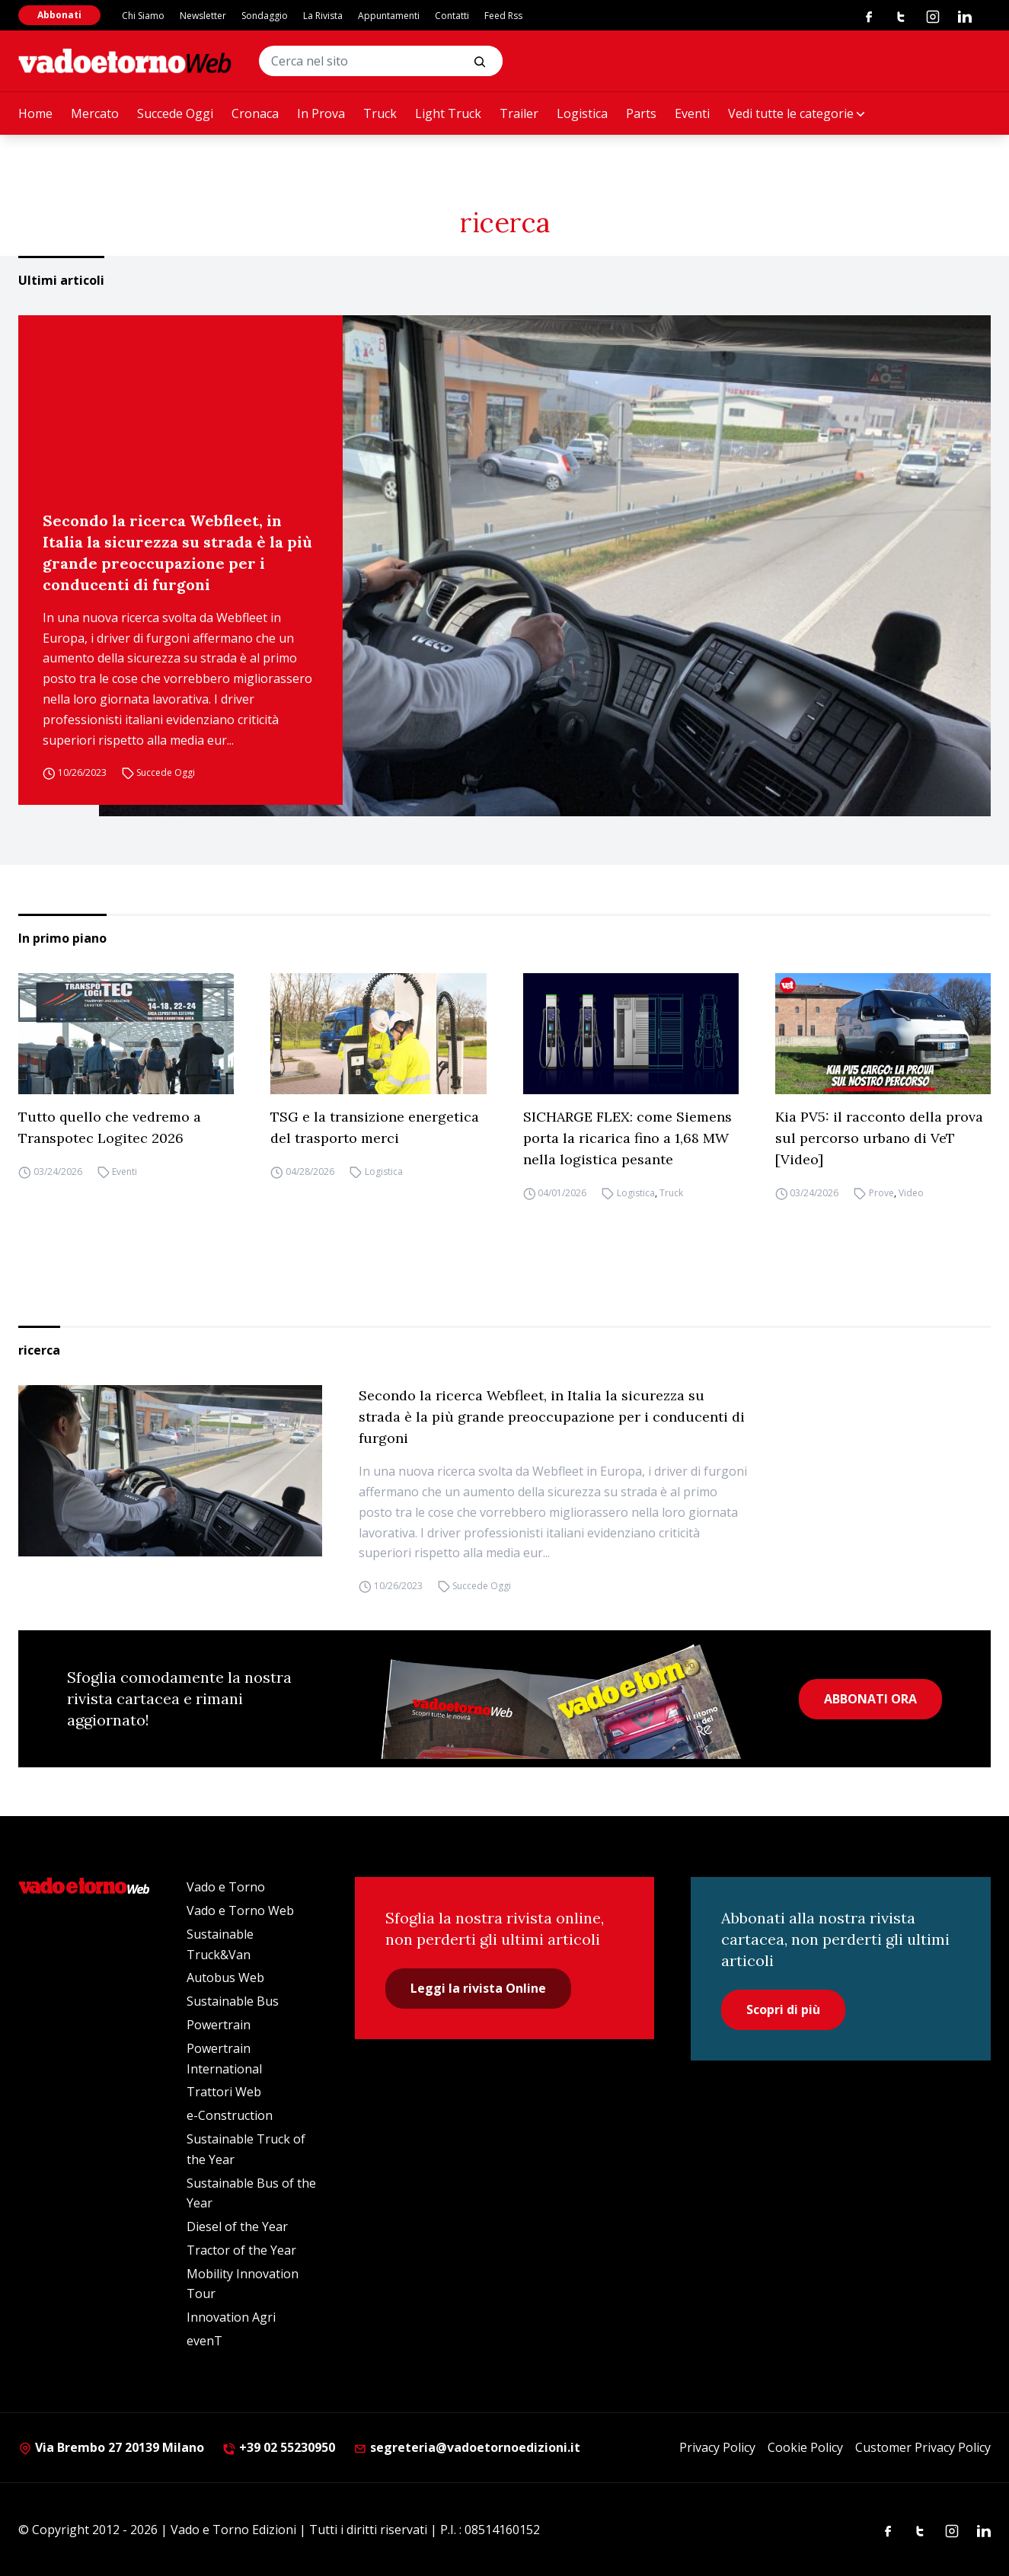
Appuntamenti (389, 15)
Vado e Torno (226, 1887)
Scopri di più (783, 2009)
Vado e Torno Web (240, 1910)
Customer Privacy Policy (923, 2447)
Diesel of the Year (237, 2226)
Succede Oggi (175, 113)
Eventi (692, 113)
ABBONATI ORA (870, 1698)
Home (35, 113)
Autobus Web (225, 1977)
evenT (204, 2340)
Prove (881, 1192)
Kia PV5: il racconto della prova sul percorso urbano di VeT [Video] (879, 1138)
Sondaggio (264, 15)
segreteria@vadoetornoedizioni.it (466, 2447)
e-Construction (230, 2115)
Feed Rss (503, 15)
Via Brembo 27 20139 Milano (111, 2447)
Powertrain (219, 2024)
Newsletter (203, 15)
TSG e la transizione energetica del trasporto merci (374, 1127)
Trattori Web (224, 2091)
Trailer (519, 113)
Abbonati (59, 14)
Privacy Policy (717, 2447)
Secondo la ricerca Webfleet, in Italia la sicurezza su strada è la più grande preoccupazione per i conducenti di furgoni (177, 552)
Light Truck (448, 113)
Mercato (95, 113)
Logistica (582, 113)
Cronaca (255, 113)
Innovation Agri (231, 2317)
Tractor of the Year (241, 2250)
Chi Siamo (143, 15)
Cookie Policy (805, 2447)
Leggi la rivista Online (478, 1988)
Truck (380, 113)
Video (911, 1192)
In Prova (321, 113)
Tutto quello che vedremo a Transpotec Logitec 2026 (109, 1127)
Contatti (452, 15)
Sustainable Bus (233, 2001)
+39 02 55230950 (278, 2447)
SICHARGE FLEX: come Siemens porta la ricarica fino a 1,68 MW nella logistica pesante (627, 1138)
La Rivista (323, 15)
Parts (641, 113)
